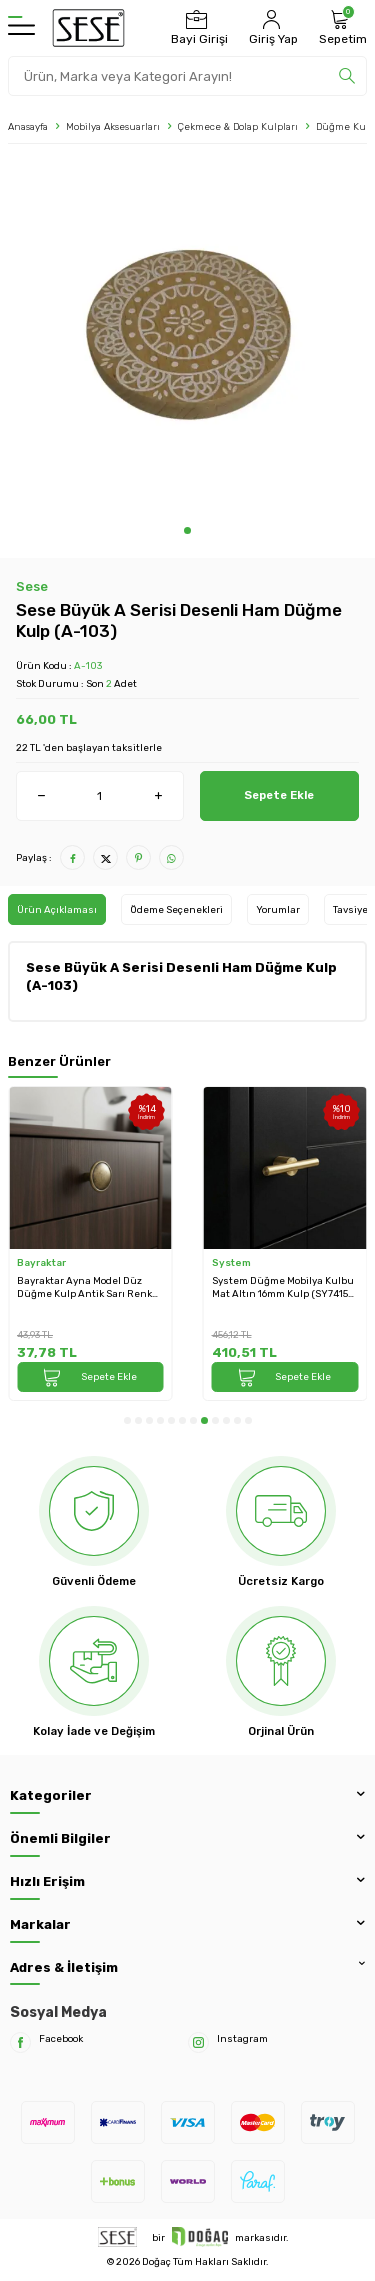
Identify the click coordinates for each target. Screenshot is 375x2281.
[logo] (88, 28)
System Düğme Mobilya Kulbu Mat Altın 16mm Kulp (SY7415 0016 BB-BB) (283, 1287)
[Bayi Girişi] (197, 28)
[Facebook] (20, 2042)
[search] (347, 76)
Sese (32, 586)
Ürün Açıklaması (57, 909)
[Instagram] (198, 2042)
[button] (187, 530)
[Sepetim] (340, 28)
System (231, 1262)
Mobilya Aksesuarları (113, 126)
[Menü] (21, 28)
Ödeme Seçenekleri (176, 909)
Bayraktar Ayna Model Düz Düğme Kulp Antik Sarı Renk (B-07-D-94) (84, 1287)
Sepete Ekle (279, 795)
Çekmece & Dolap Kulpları (238, 126)
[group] (187, 339)
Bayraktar (41, 1262)
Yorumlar (278, 909)
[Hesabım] (271, 28)
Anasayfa (28, 126)
